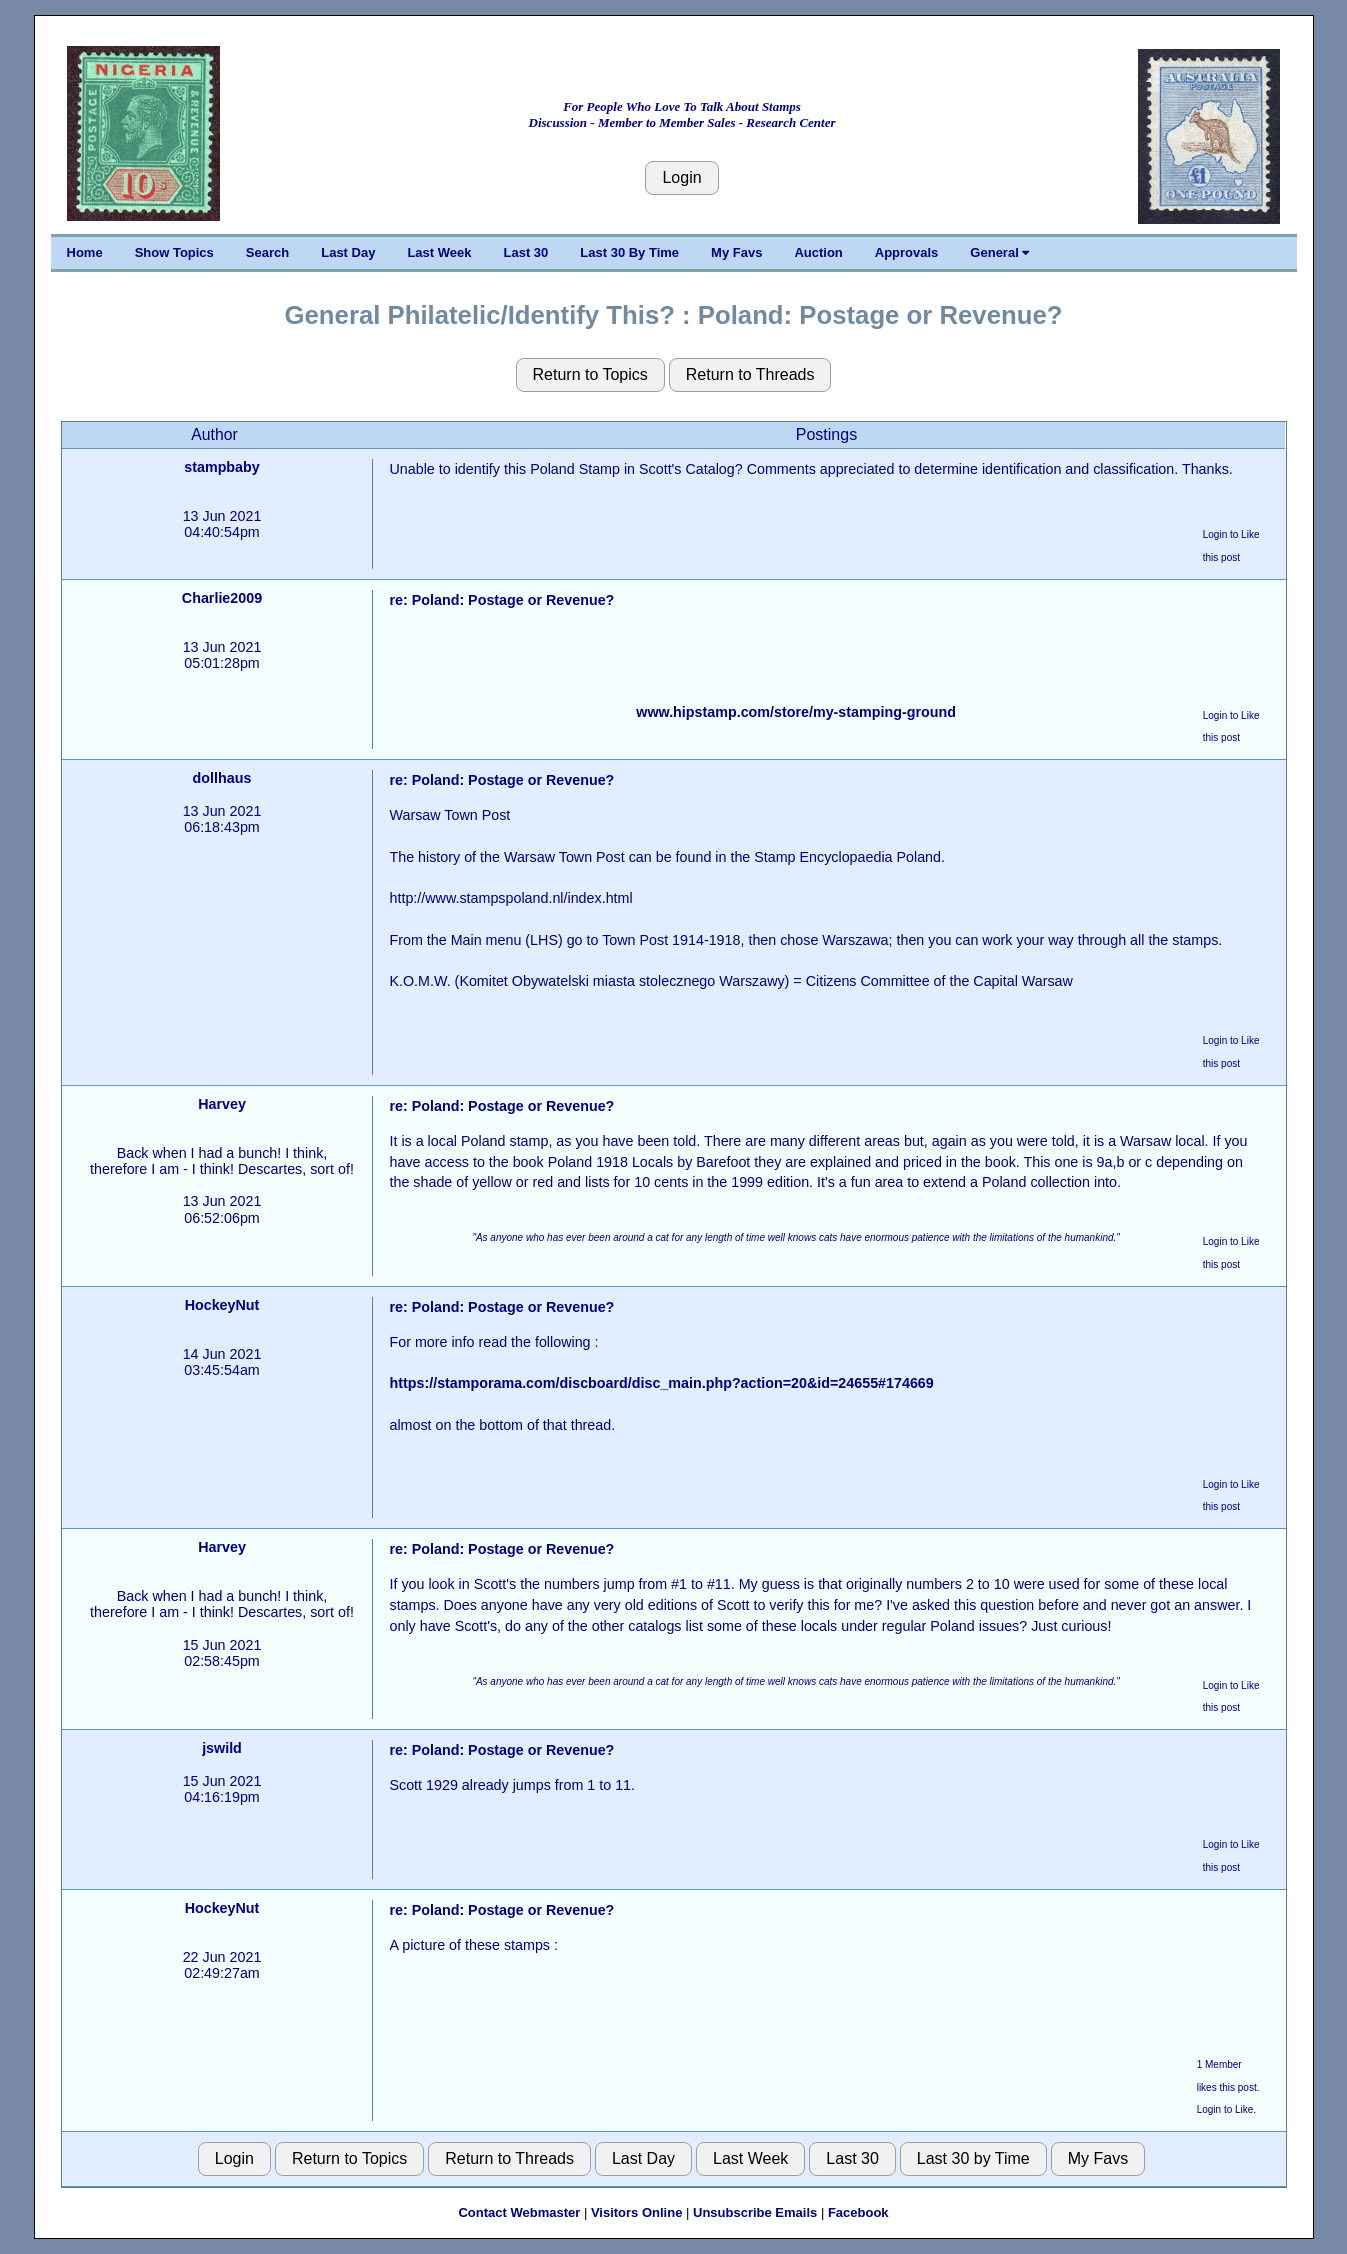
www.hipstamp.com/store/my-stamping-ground (796, 712)
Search (267, 252)
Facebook (858, 2212)
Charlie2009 (222, 598)
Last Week (439, 252)
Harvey (222, 1104)
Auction (818, 252)
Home (85, 252)
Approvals (907, 252)
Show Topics (174, 252)
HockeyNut (222, 1305)
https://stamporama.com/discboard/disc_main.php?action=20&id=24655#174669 (661, 1383)
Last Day (348, 252)
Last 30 (526, 252)
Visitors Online (637, 2212)
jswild (222, 1748)
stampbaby (221, 467)
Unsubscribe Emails (755, 2212)
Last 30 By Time (629, 252)
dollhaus (222, 778)
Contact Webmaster (519, 2212)
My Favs (736, 252)
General (999, 252)
